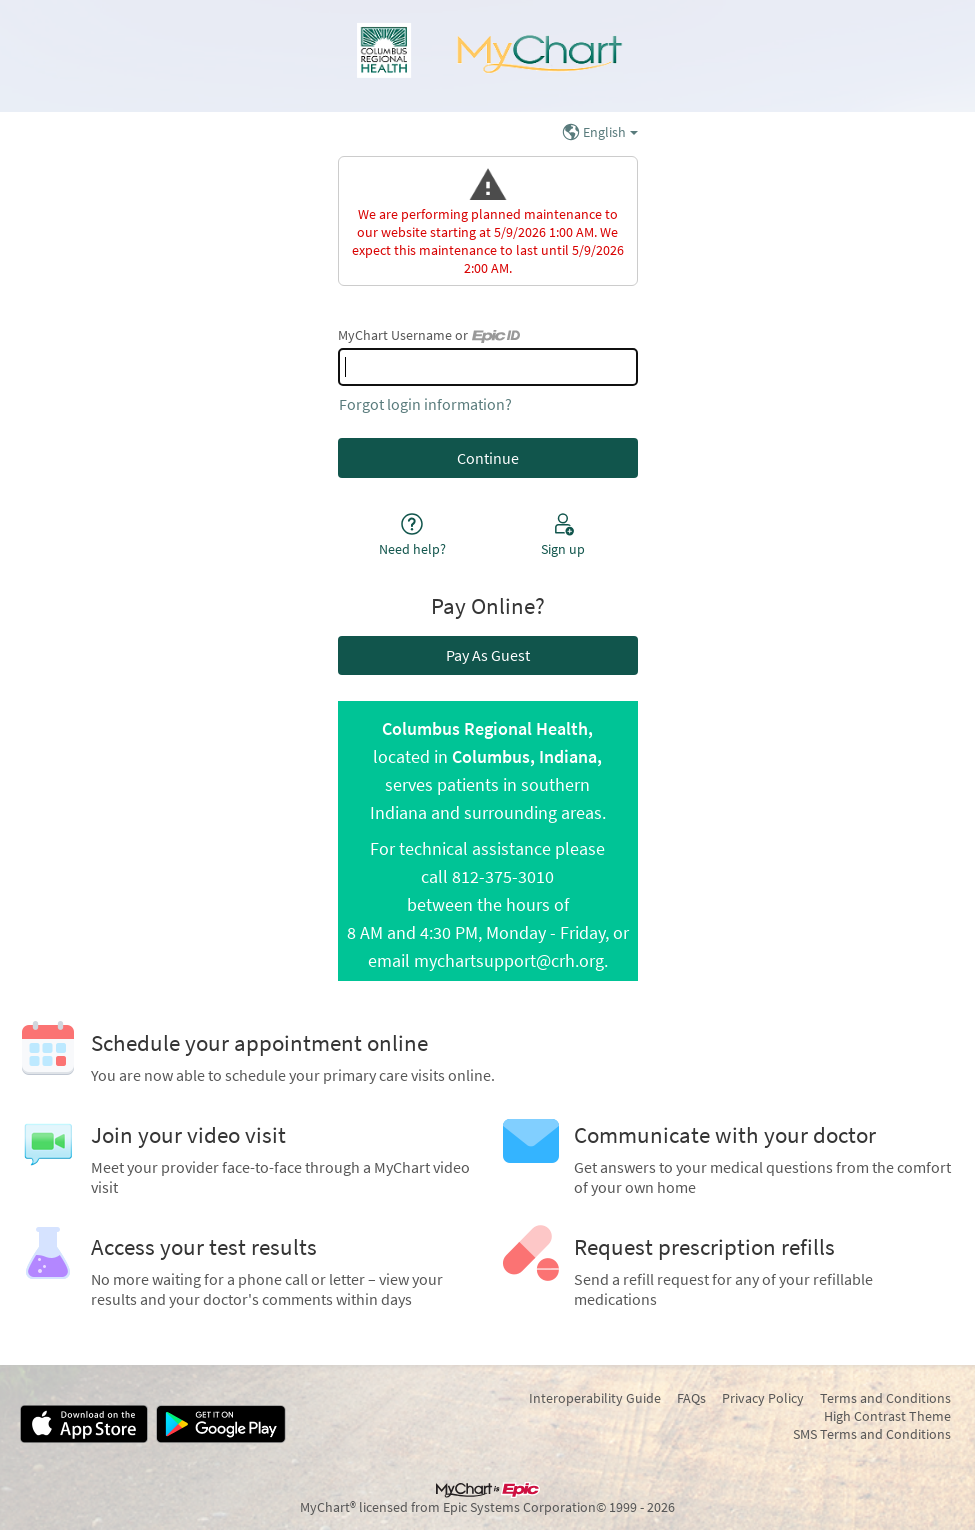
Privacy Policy (763, 1398)
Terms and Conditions (885, 1398)
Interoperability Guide (595, 1398)
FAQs (691, 1398)
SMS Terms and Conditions (872, 1434)
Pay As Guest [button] (488, 655)
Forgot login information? (425, 404)
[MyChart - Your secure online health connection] (487, 56)
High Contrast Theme (887, 1416)
